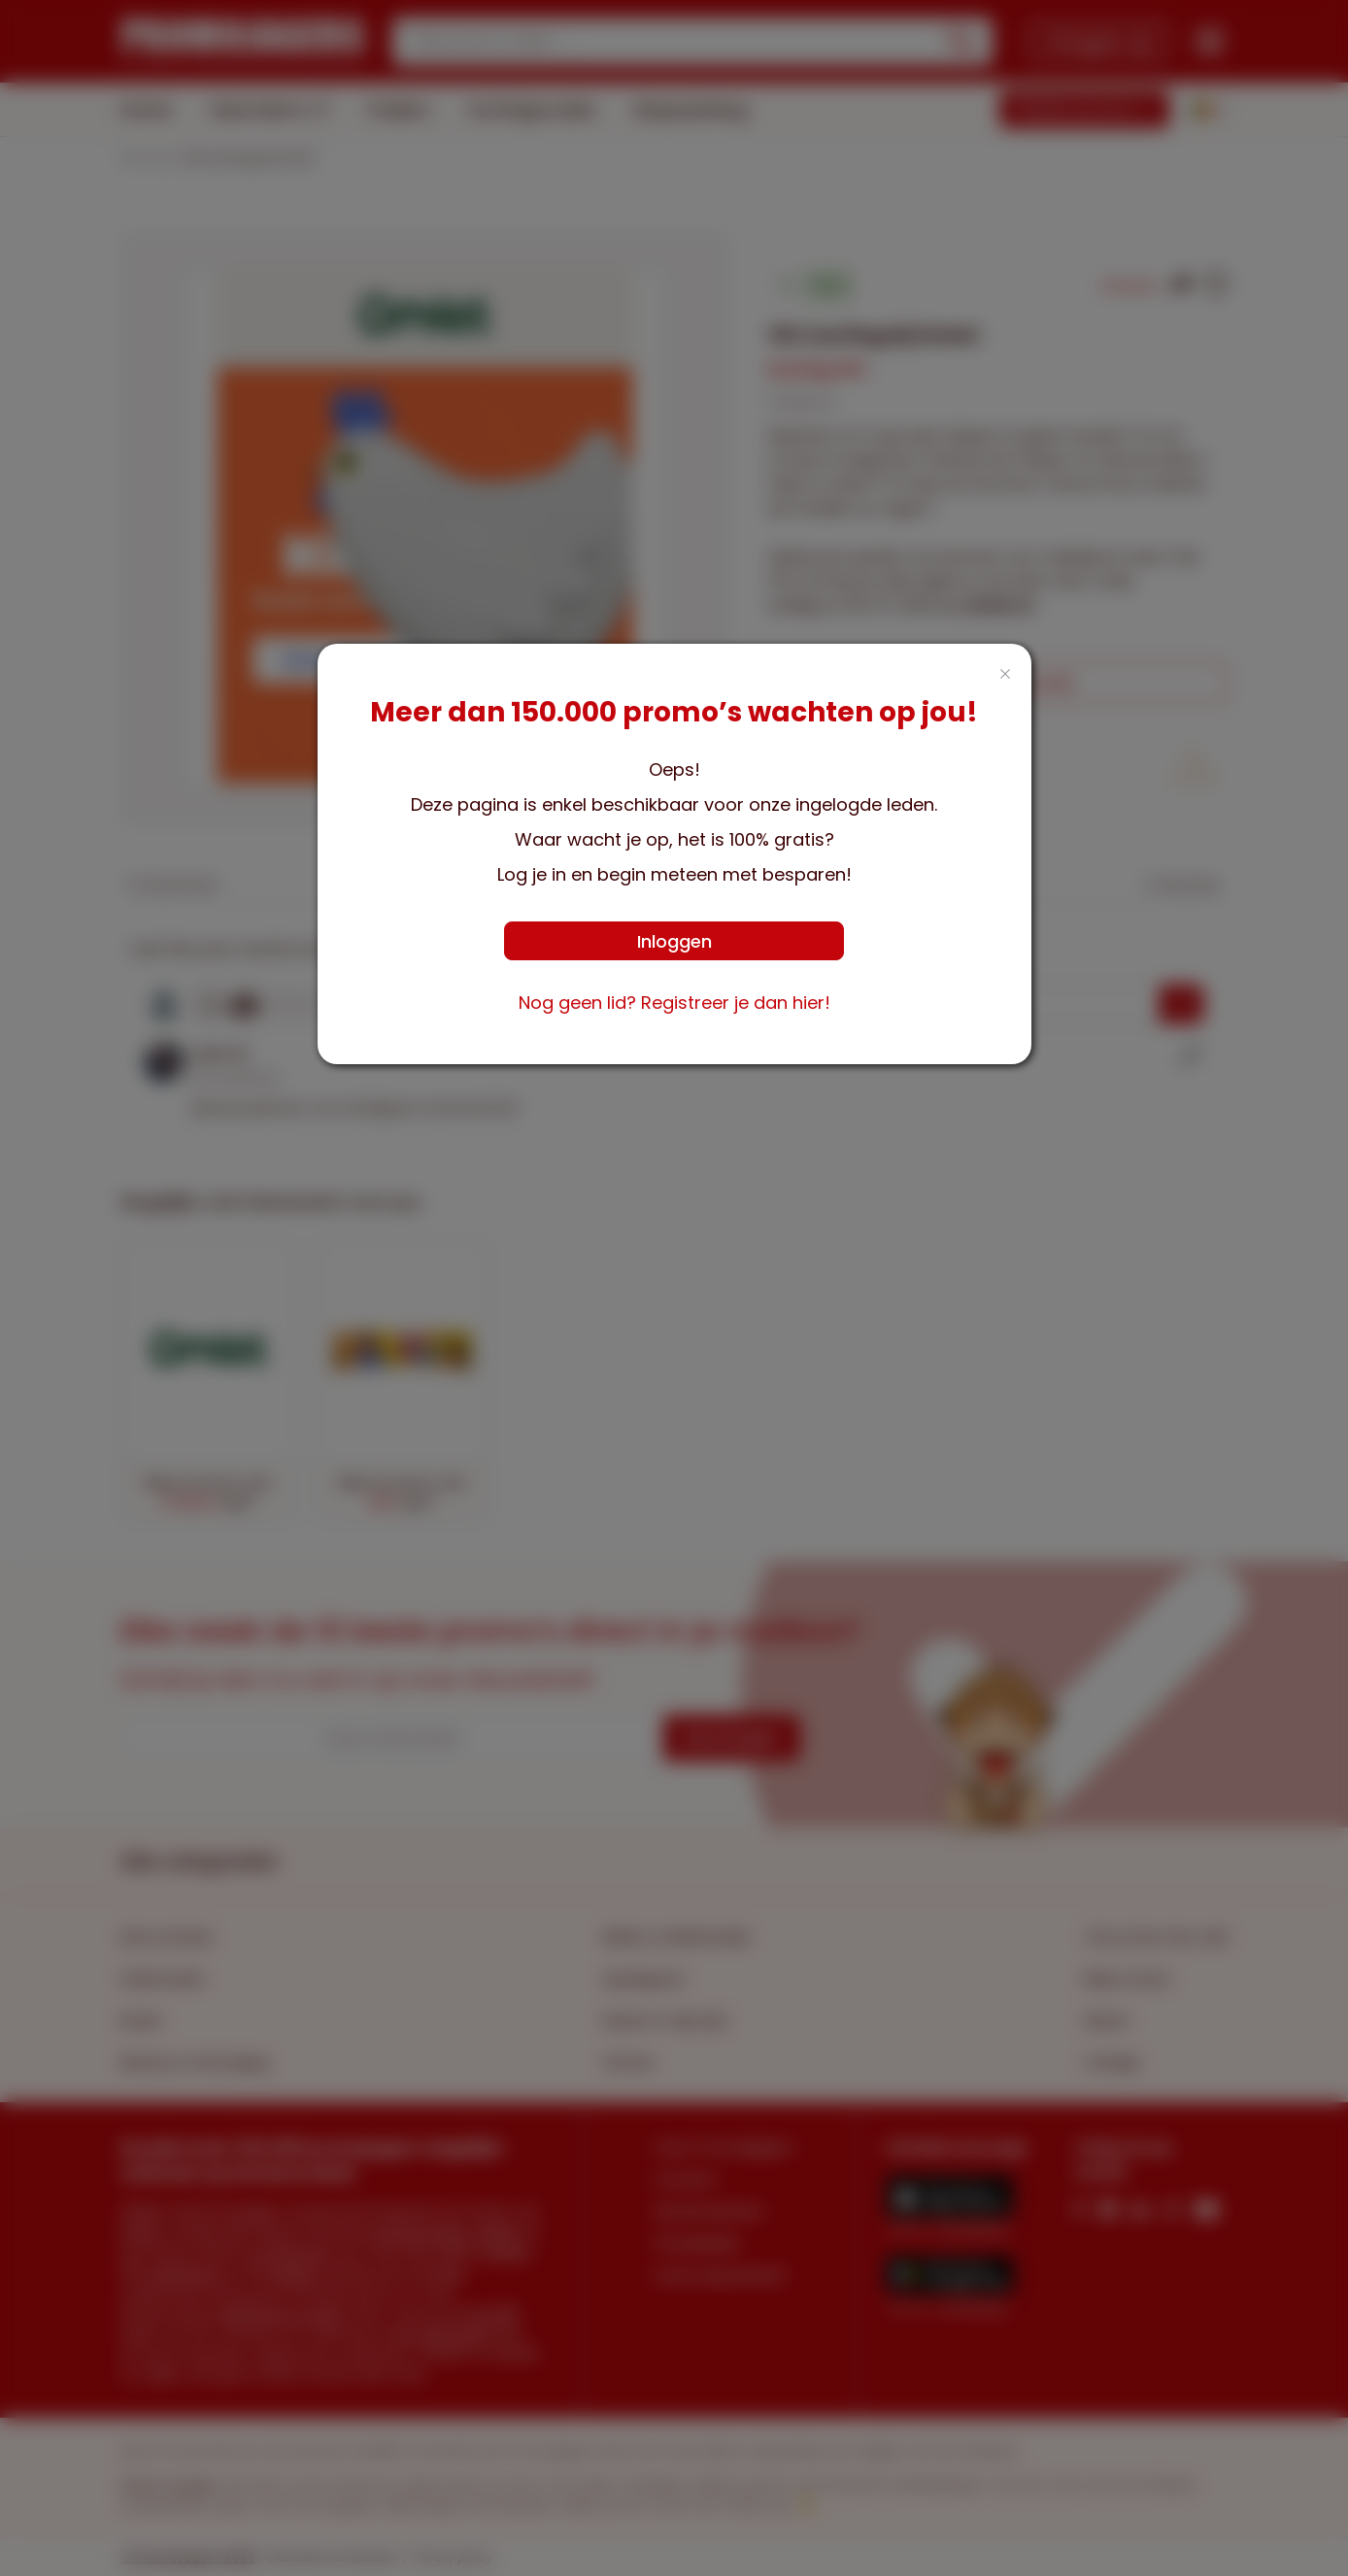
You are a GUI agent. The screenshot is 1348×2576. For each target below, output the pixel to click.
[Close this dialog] (1005, 676)
